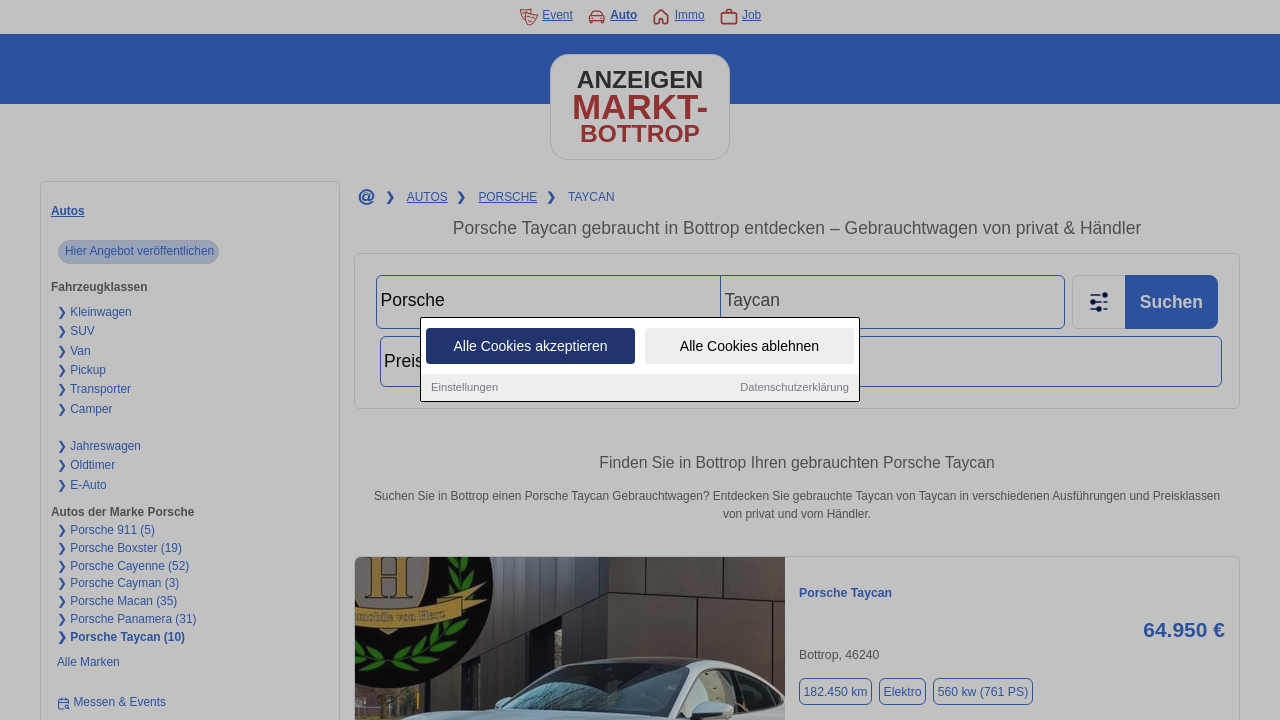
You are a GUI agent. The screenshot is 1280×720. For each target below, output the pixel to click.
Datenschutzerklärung (794, 388)
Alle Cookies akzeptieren (530, 347)
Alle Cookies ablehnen (749, 347)
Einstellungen (464, 388)
